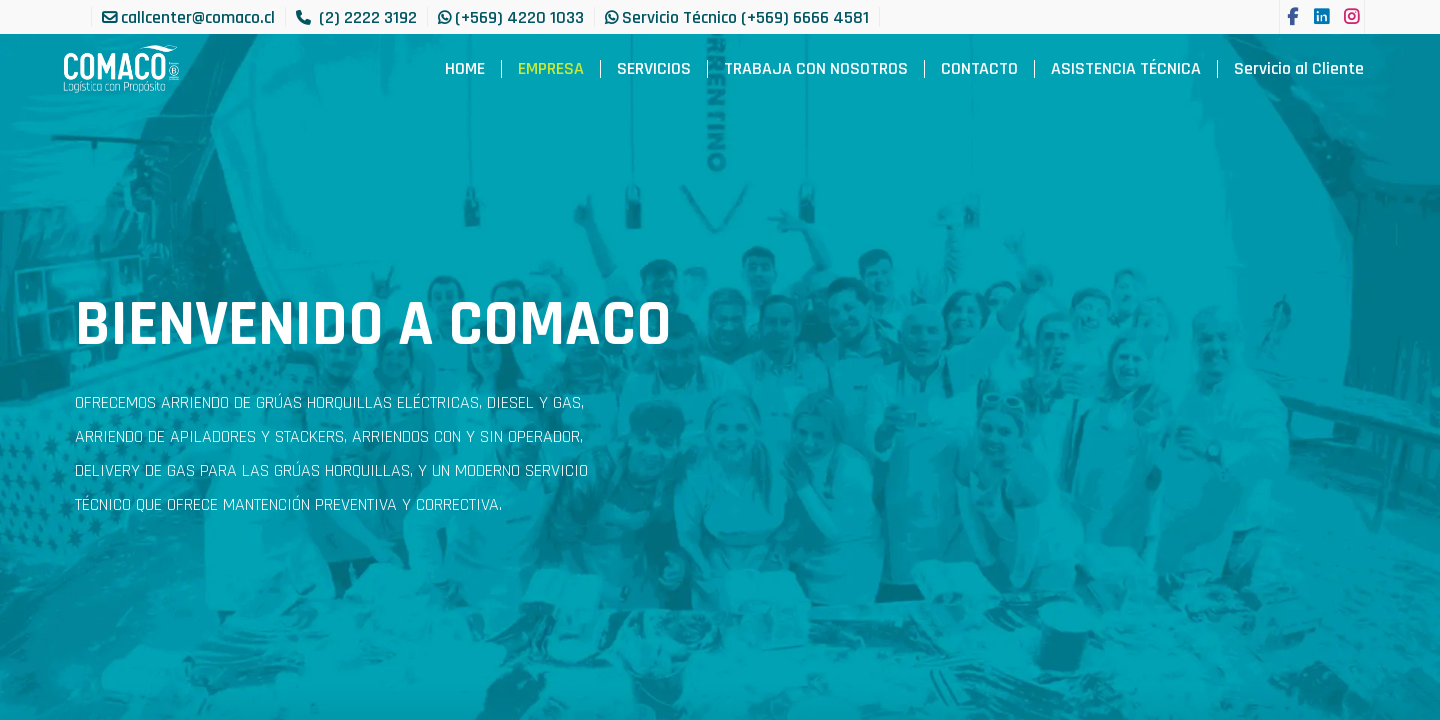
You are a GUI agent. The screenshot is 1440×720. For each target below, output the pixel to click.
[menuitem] (465, 69)
